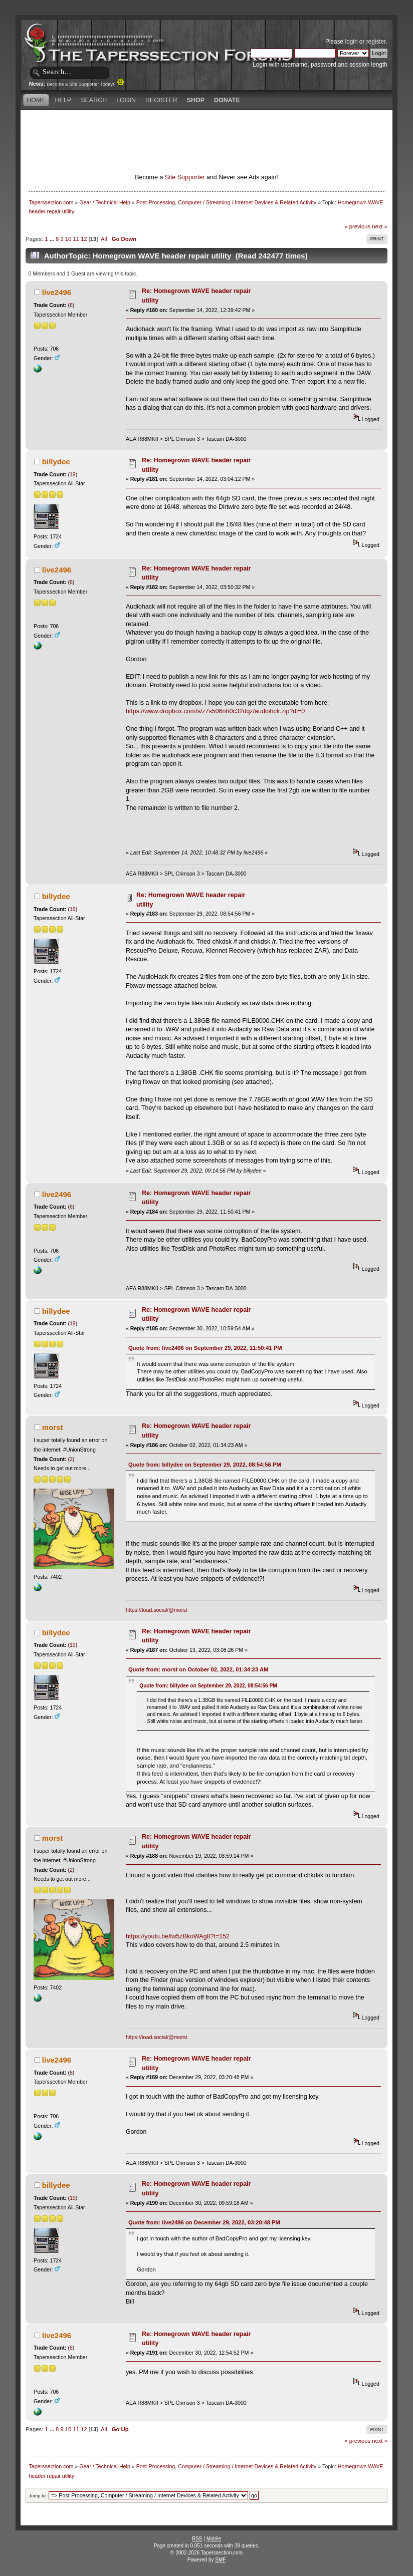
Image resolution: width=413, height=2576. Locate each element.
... (53, 239)
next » (379, 226)
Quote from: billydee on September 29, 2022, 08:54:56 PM (204, 1465)
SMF (220, 2559)
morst (52, 1427)
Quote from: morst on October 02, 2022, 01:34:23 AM (198, 1669)
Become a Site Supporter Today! (85, 84)
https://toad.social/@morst (156, 1610)
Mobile (214, 2538)
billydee (56, 461)
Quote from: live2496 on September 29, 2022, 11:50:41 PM (205, 1348)
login (351, 41)
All (104, 239)
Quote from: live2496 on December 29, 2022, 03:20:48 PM (204, 2222)
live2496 (56, 292)
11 (76, 239)
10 (68, 239)
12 (84, 239)
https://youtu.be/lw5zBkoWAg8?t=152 (178, 1936)
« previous (357, 226)
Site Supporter (185, 177)
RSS (197, 2538)
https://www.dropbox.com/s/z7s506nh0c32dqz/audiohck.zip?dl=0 (215, 711)
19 (73, 474)
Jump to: (38, 2495)
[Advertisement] (206, 128)
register (376, 41)
